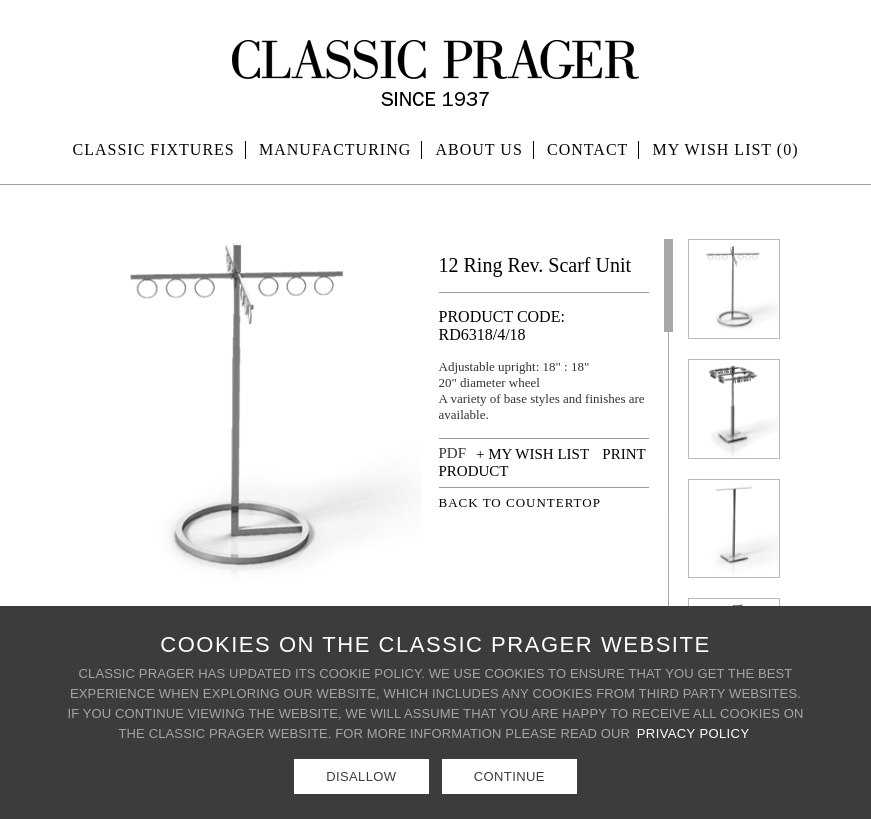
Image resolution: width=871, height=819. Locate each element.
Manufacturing (335, 149)
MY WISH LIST (726, 149)
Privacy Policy (693, 733)
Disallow (361, 776)
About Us (479, 149)
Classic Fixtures (154, 149)
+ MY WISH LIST (532, 454)
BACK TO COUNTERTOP (520, 502)
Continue (509, 776)
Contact (587, 149)
